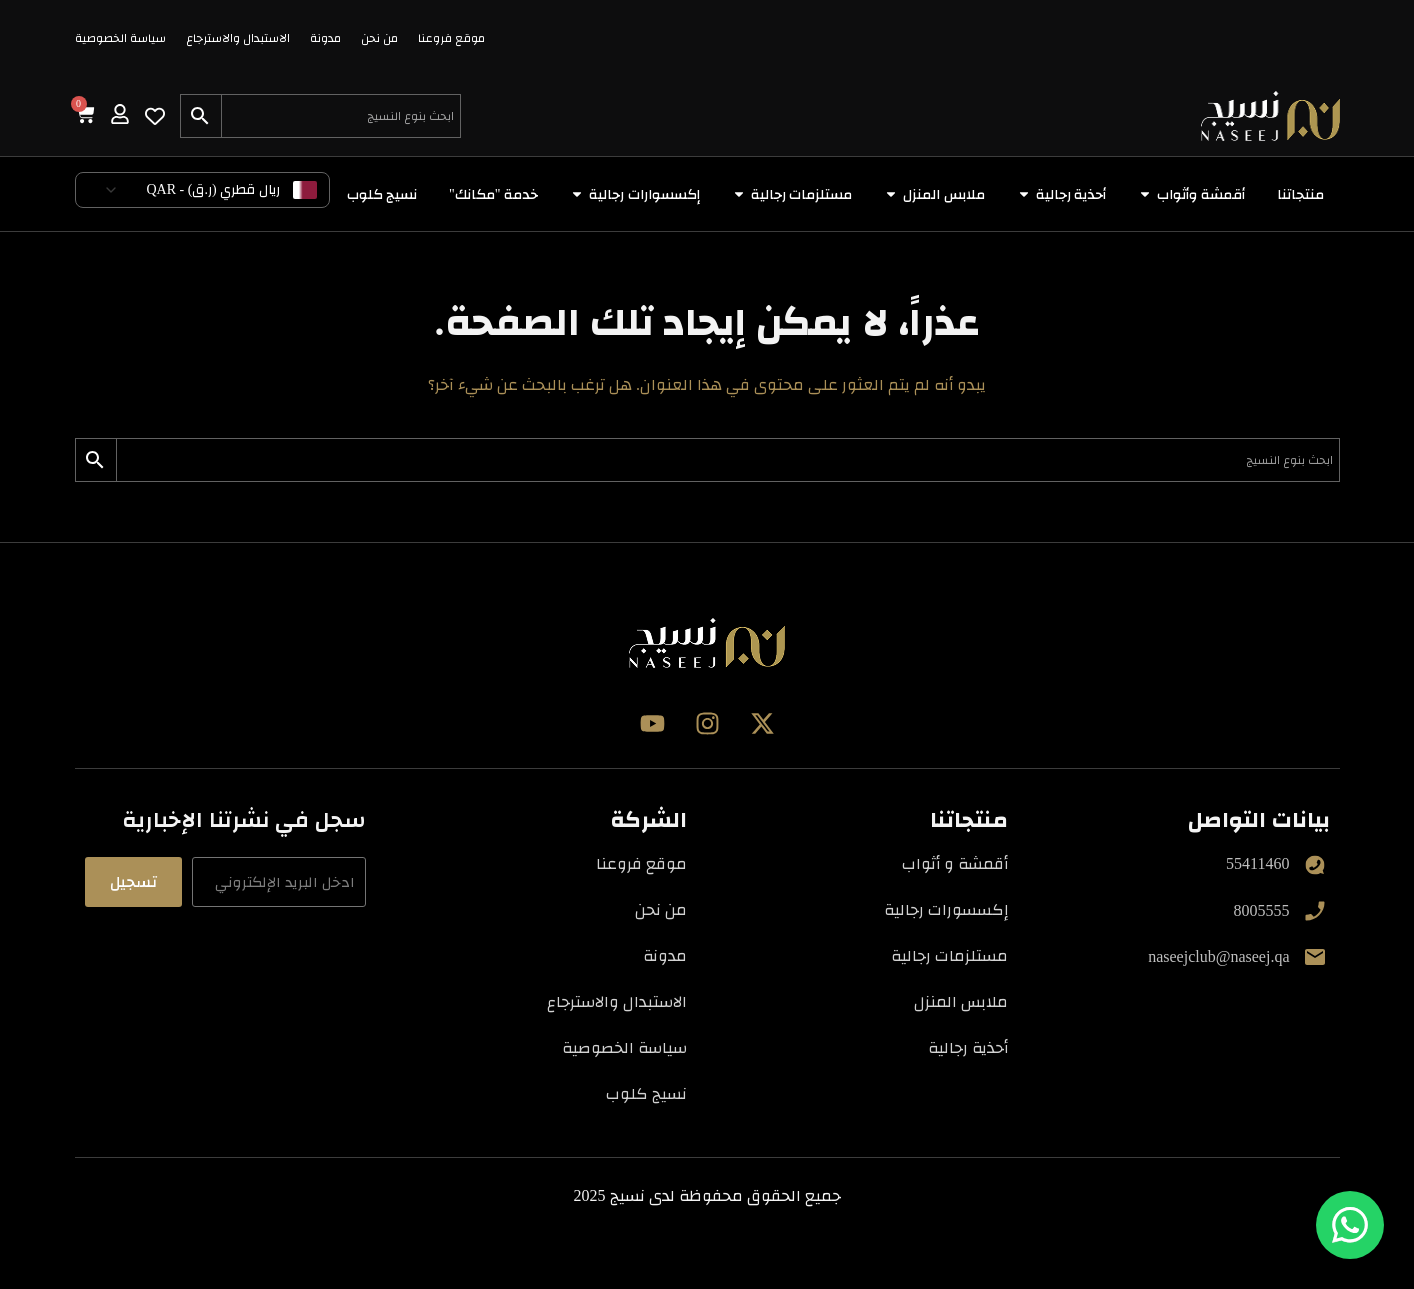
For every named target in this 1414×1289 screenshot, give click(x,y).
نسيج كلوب (646, 1093)
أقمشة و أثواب (955, 863)
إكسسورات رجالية (946, 909)
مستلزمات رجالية (949, 955)
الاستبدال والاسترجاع (238, 38)
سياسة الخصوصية (120, 38)
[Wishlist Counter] (155, 116)
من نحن (379, 38)
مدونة (325, 38)
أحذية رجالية (968, 1047)
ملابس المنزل (961, 1001)
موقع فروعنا (451, 38)
